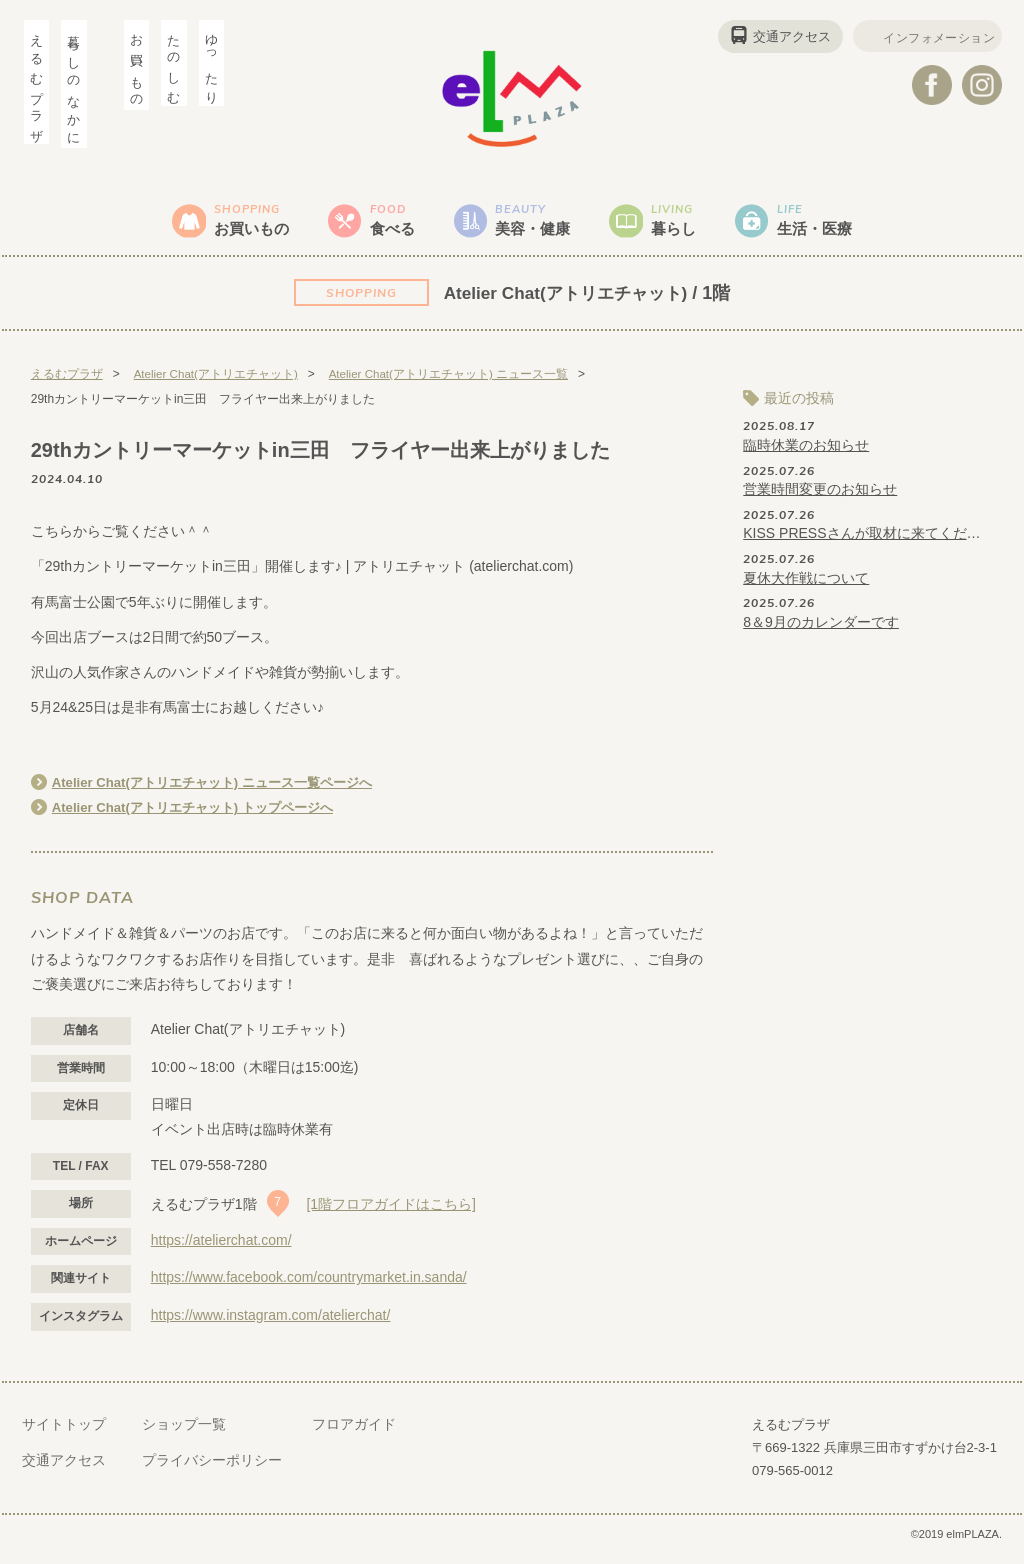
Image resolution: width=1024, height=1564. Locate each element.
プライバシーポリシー (212, 1469)
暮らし (690, 224)
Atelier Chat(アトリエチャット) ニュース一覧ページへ (224, 792)
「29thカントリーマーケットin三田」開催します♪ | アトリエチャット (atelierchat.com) (302, 576)
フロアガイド (354, 1434)
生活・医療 (843, 224)
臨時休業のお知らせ (806, 455)
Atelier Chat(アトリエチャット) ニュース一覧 (452, 384)
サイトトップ (64, 1434)
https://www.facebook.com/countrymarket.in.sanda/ (309, 1287)
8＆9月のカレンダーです (821, 631)
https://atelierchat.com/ (221, 1249)
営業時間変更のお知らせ (820, 499)
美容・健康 (537, 224)
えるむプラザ (67, 384)
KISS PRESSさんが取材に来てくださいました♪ (863, 543)
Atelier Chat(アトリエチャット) (565, 302)
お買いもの (231, 224)
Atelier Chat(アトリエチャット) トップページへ (203, 817)
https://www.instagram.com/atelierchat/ (271, 1325)
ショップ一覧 (184, 1434)
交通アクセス (777, 36)
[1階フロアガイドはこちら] (391, 1214)
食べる (384, 224)
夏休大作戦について (806, 587)
